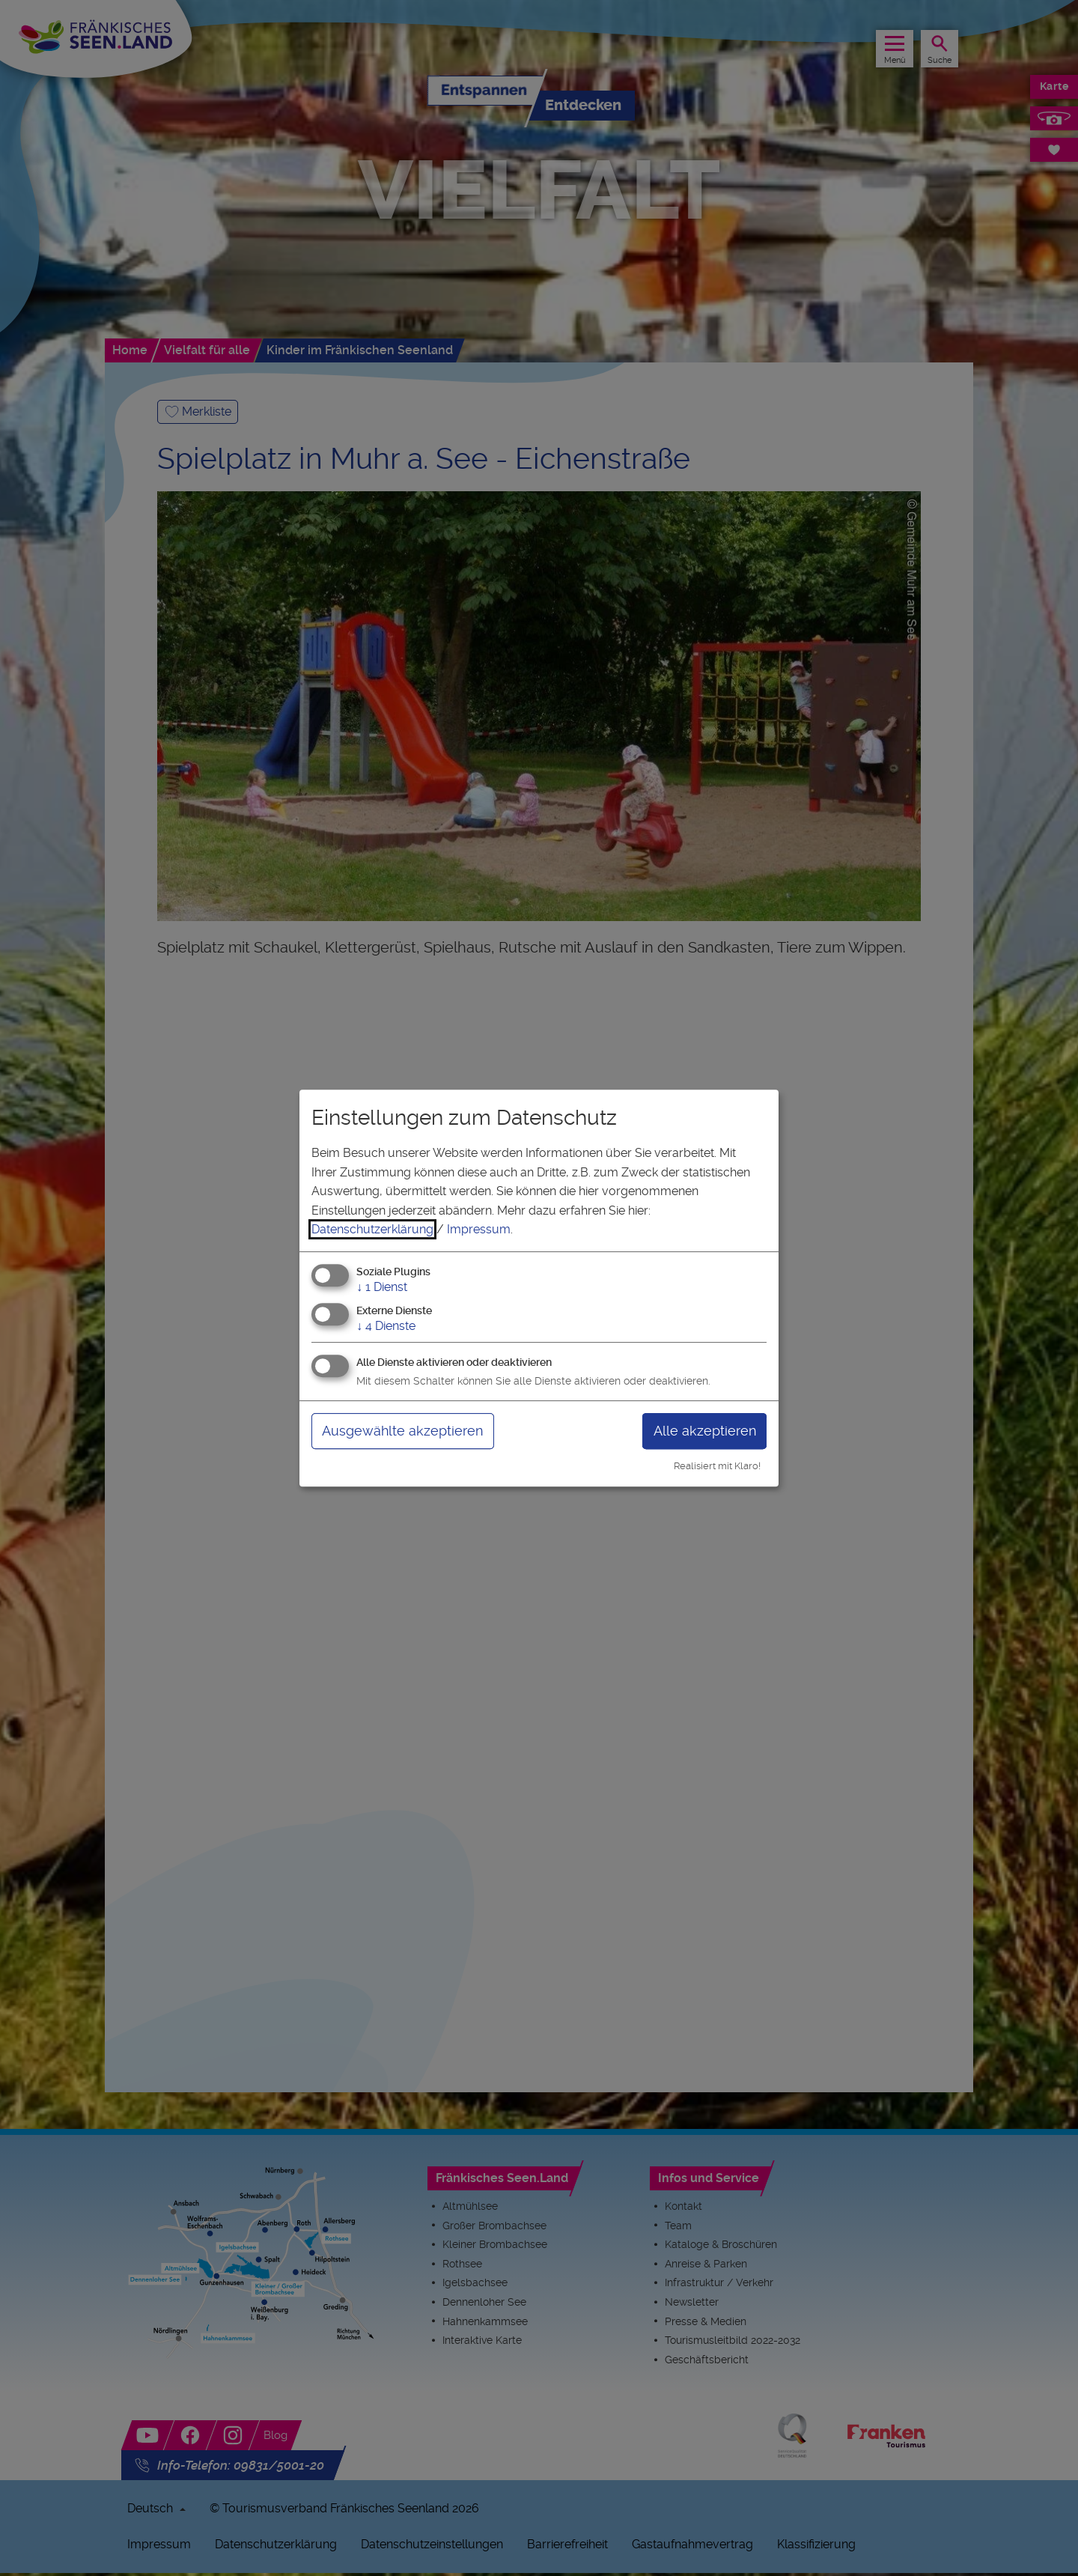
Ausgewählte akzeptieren (402, 1431)
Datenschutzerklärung (372, 1229)
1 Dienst (381, 1287)
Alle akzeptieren (705, 1431)
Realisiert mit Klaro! (717, 1465)
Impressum (479, 1229)
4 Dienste (385, 1326)
